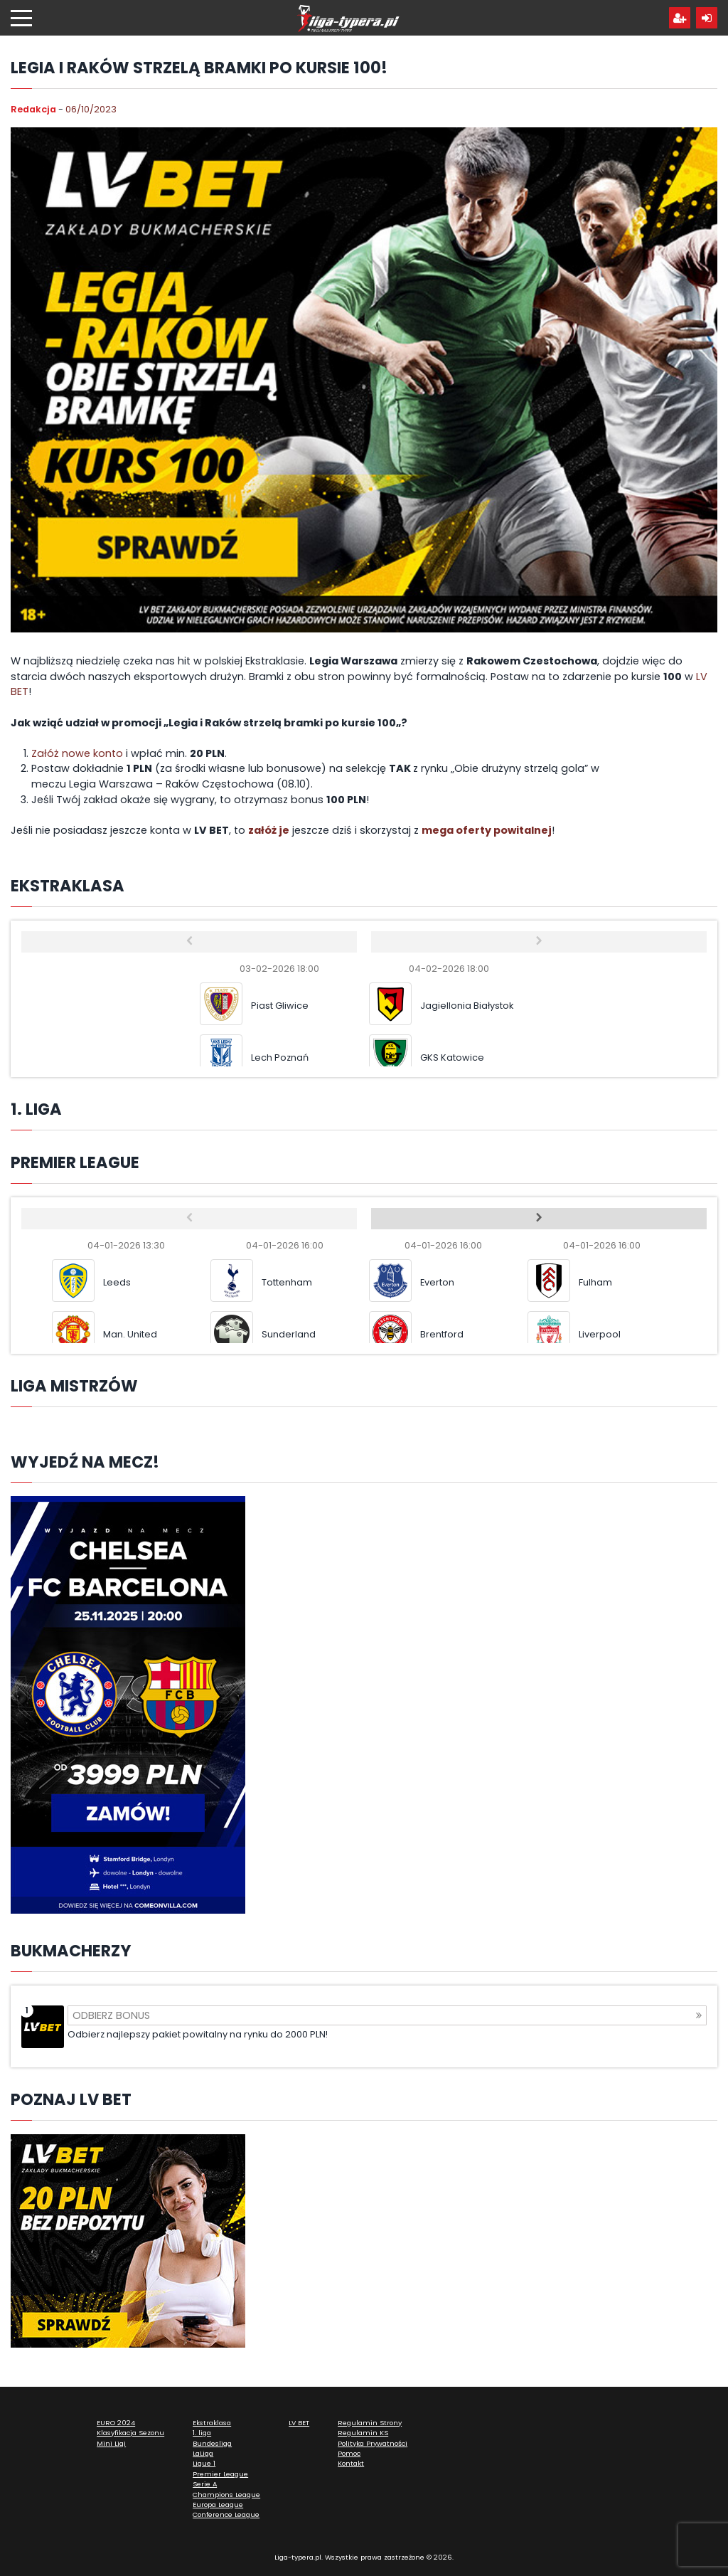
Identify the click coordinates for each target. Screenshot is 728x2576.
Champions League (226, 2494)
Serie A (205, 2483)
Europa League (218, 2504)
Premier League (220, 2474)
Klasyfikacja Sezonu (130, 2432)
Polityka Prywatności (372, 2443)
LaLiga (203, 2453)
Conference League (226, 2514)
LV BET (299, 2422)
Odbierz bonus (387, 2015)
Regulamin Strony (370, 2422)
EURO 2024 (116, 2422)
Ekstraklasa (212, 2422)
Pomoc (349, 2453)
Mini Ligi (111, 2443)
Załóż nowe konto (77, 753)
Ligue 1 (204, 2463)
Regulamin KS (363, 2432)
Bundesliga (212, 2443)
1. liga (202, 2432)
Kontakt (351, 2463)
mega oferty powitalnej (487, 830)
